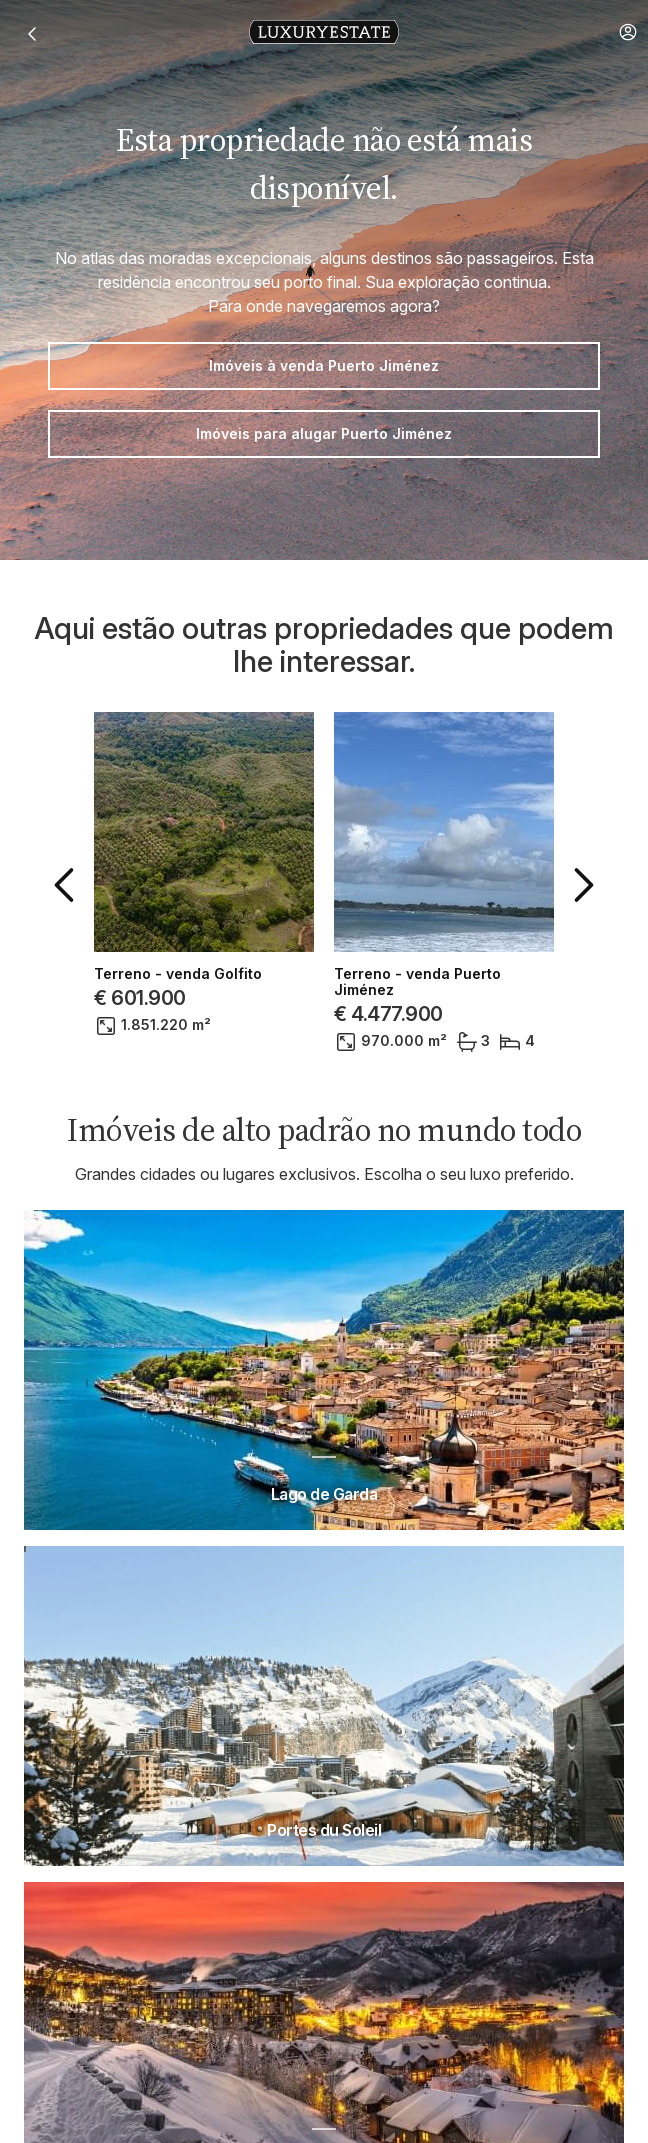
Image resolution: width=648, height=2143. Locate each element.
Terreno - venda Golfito (178, 974)
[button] (628, 32)
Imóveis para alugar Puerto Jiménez (324, 433)
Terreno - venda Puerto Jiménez (417, 982)
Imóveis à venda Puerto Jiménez (324, 365)
